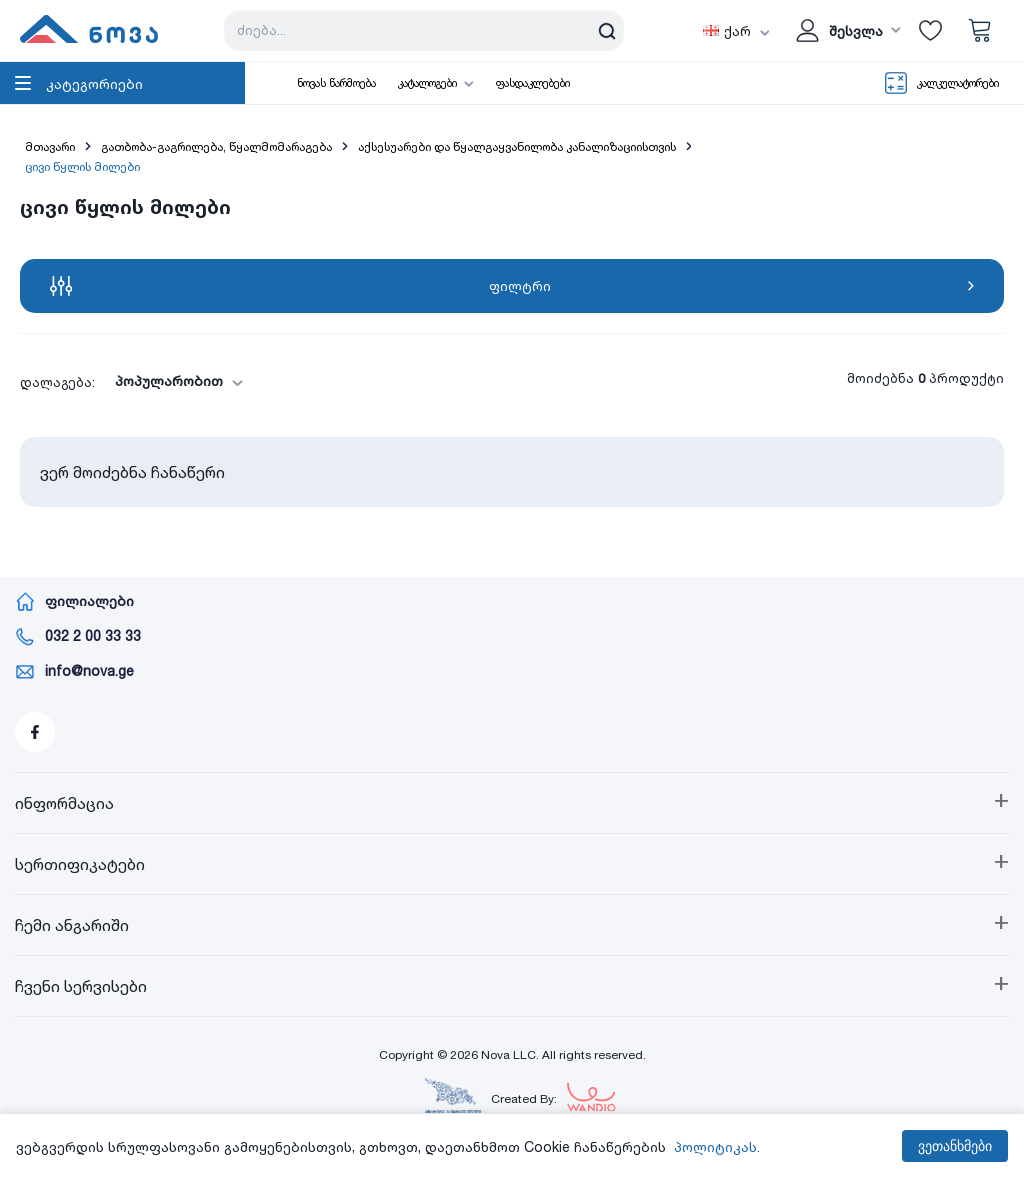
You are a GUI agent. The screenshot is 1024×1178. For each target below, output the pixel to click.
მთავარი (50, 146)
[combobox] (173, 381)
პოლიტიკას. (717, 1146)
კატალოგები (427, 83)
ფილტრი (512, 286)
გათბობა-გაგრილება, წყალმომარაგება (216, 146)
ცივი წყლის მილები (82, 166)
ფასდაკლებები (533, 83)
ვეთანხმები (955, 1146)
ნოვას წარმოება (336, 83)
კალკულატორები (958, 83)
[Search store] (424, 30)
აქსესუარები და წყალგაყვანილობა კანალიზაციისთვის (517, 146)
